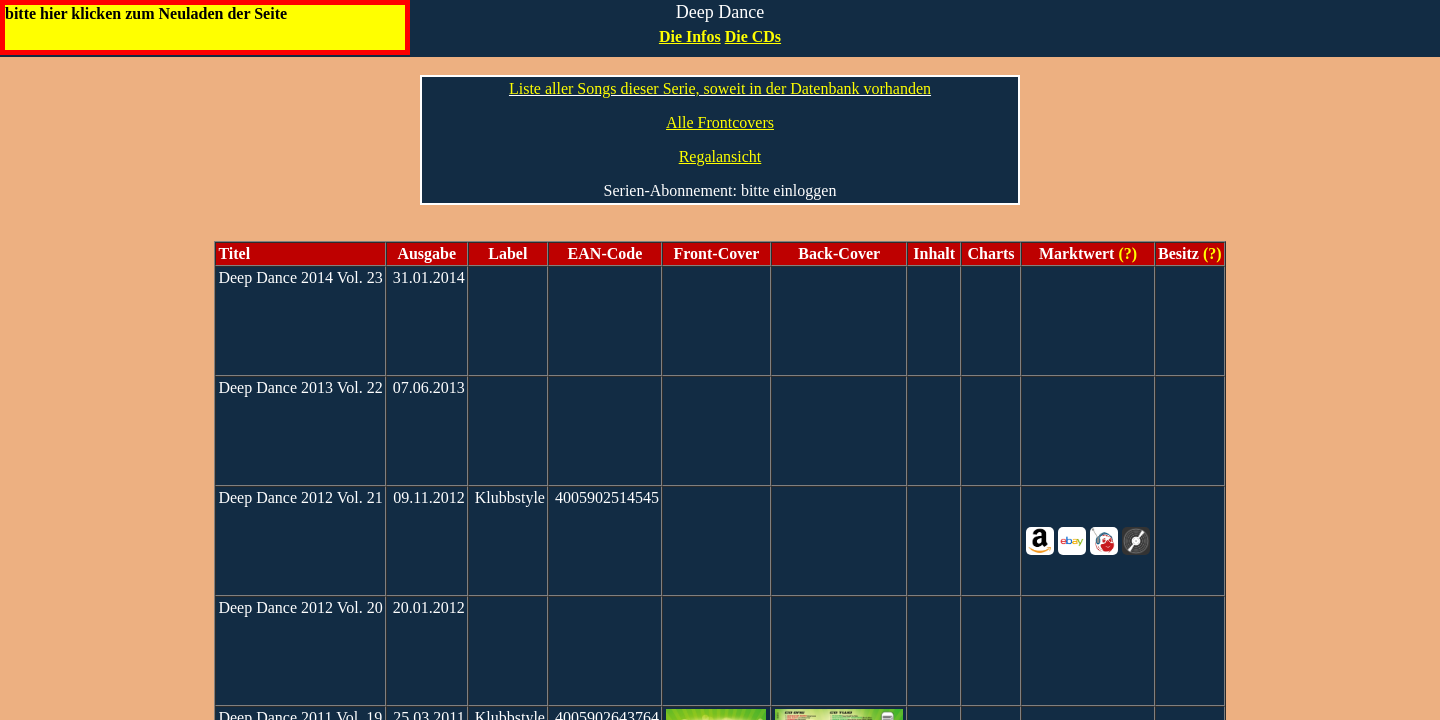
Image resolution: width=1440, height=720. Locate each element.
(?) (1125, 253)
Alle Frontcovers (720, 122)
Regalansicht (720, 156)
